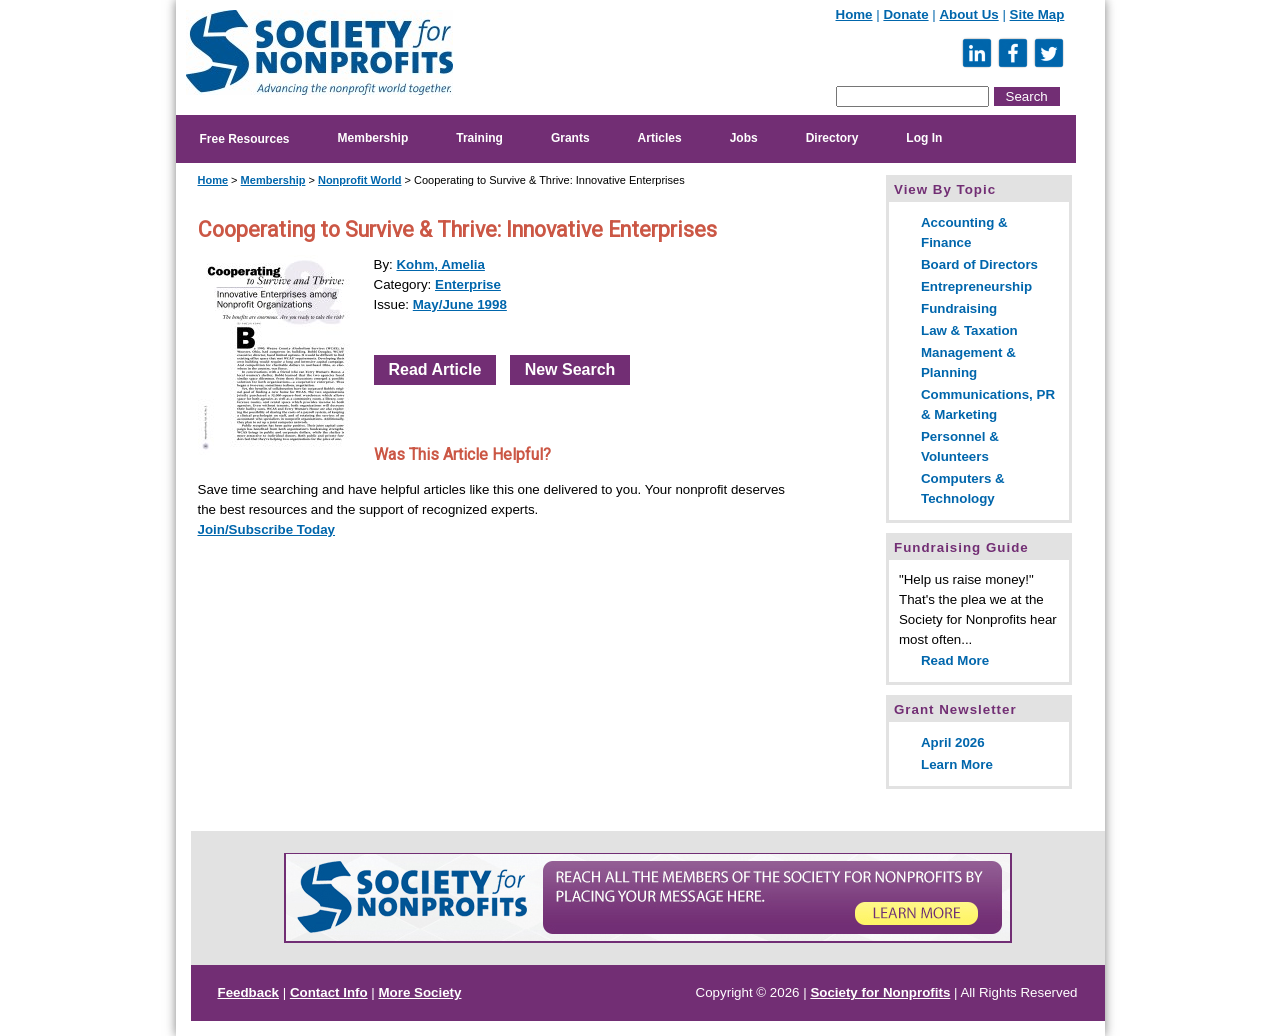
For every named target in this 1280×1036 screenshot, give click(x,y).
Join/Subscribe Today (267, 529)
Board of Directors (979, 264)
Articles (660, 138)
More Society (420, 992)
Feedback (249, 992)
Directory (832, 138)
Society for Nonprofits (880, 992)
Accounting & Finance (964, 232)
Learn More (957, 764)
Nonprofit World (360, 180)
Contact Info (329, 992)
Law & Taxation (969, 330)
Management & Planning (968, 362)
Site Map (1037, 14)
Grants (570, 138)
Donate (905, 14)
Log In (924, 138)
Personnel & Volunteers (960, 446)
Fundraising (959, 308)
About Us (968, 14)
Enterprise (468, 284)
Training (479, 138)
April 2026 (953, 742)
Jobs (744, 138)
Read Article (435, 369)
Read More (955, 660)
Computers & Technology (963, 488)
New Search (570, 369)
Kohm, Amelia (440, 264)
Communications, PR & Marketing (988, 404)
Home (854, 14)
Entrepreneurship (976, 286)
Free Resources (245, 139)
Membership (373, 138)
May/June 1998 (460, 304)
